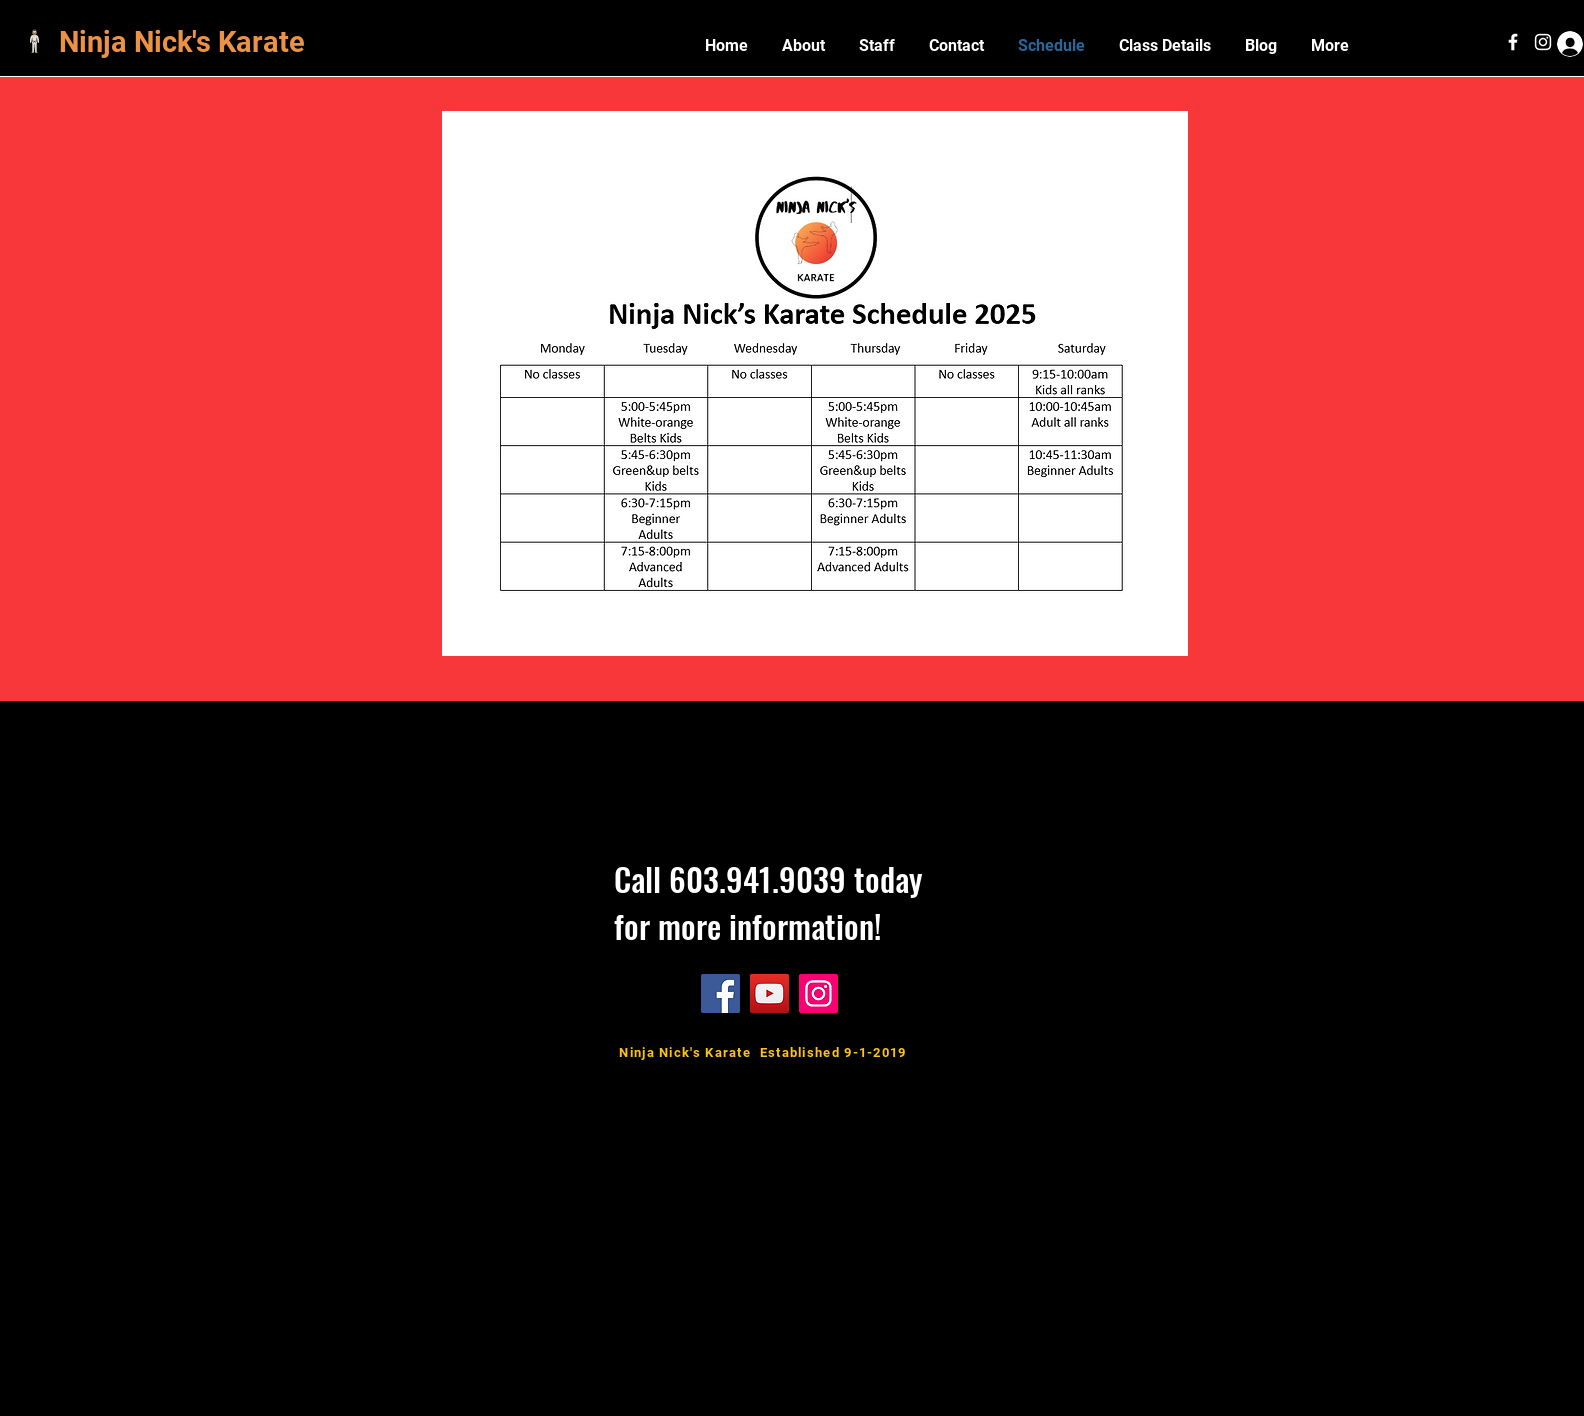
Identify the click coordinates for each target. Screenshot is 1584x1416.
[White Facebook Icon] (1513, 42)
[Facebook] (720, 993)
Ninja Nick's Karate (185, 42)
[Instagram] (818, 993)
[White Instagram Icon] (1543, 42)
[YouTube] (769, 993)
